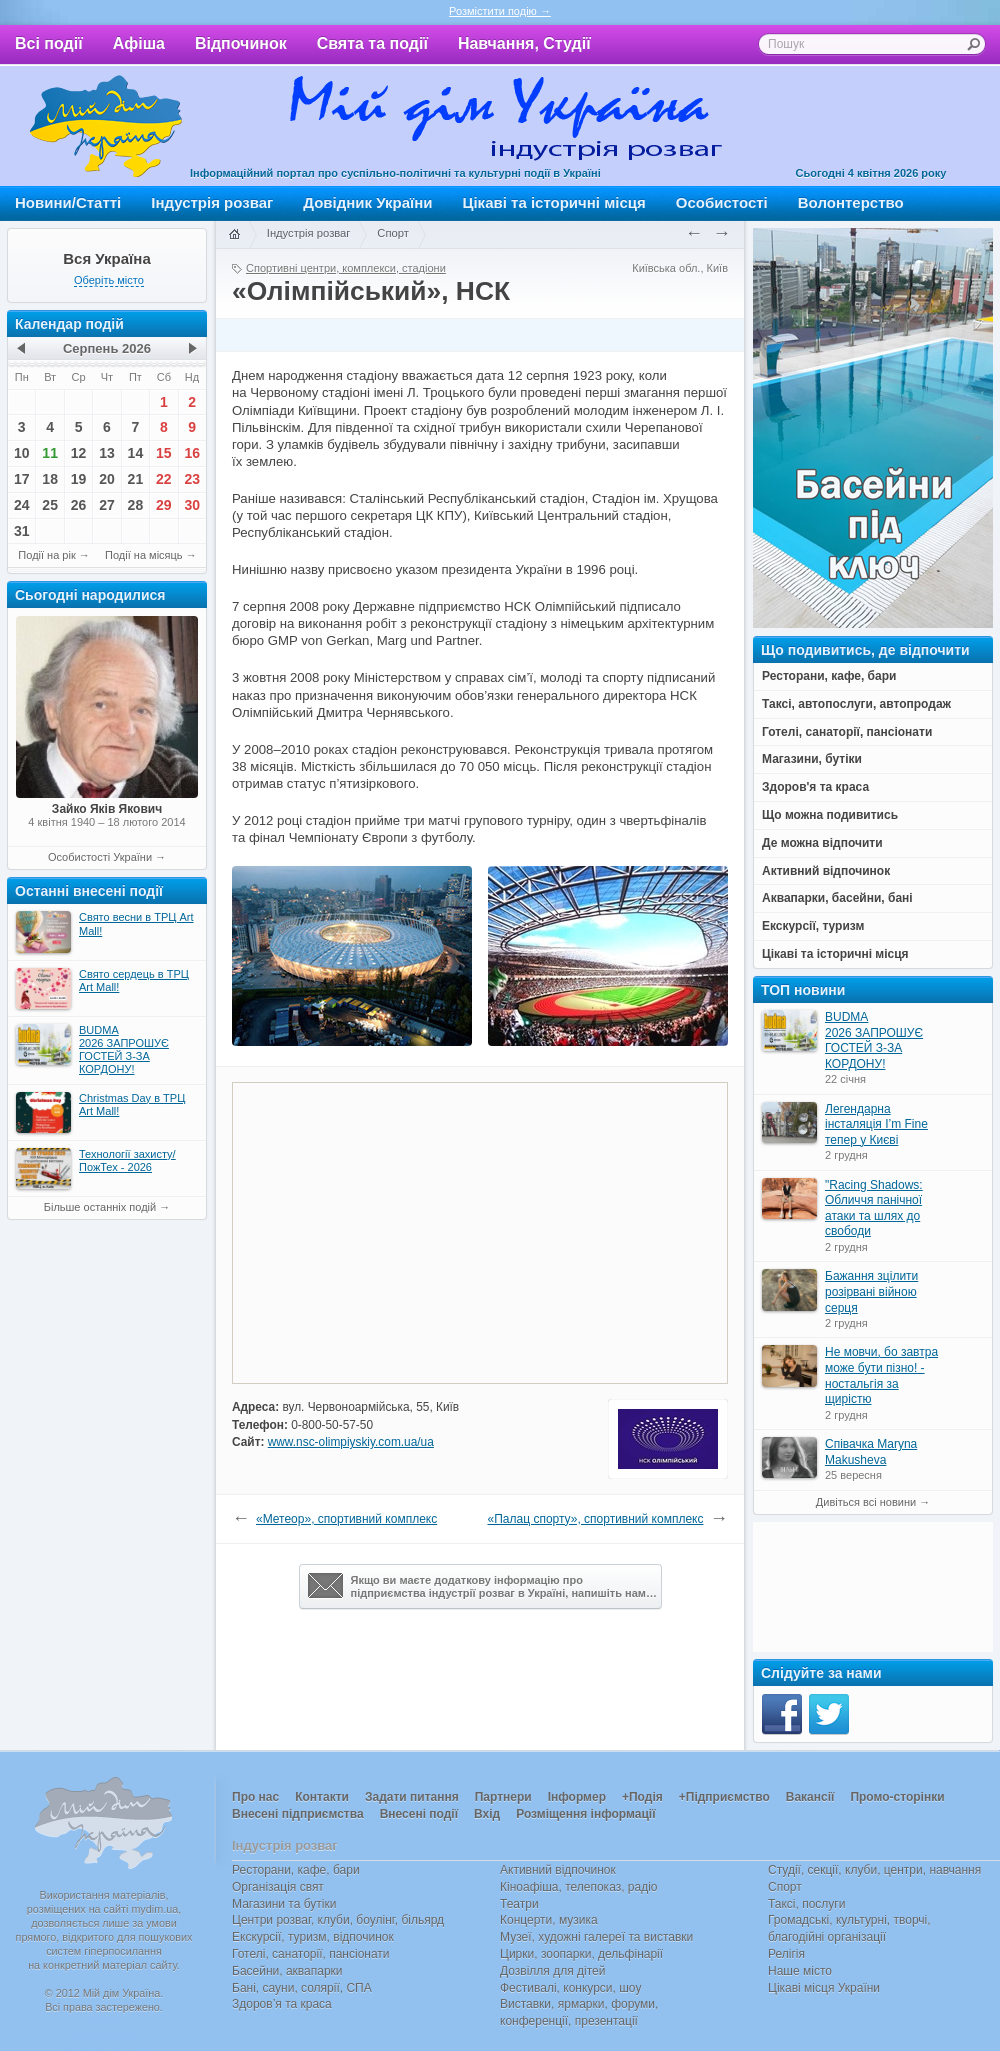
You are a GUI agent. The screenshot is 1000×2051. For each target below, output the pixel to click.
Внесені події (419, 1814)
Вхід (487, 1814)
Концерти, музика (549, 1920)
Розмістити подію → (500, 11)
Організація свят (278, 1887)
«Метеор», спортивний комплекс (346, 1519)
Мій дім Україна (106, 126)
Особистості (722, 202)
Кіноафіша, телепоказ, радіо (579, 1887)
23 (192, 479)
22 (164, 479)
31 (22, 531)
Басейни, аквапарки (287, 1971)
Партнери (503, 1797)
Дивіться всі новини (866, 1502)
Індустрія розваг (212, 202)
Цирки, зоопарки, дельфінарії (581, 1954)
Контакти (322, 1797)
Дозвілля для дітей (552, 1971)
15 (164, 453)
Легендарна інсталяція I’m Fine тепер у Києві (876, 1124)
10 (22, 453)
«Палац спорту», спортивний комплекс (596, 1519)
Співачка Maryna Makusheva (871, 1452)
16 (192, 453)
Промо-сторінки (897, 1797)
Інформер (577, 1797)
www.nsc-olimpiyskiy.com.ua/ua (351, 1442)
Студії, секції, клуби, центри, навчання (874, 1870)
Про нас (255, 1797)
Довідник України (367, 202)
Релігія (786, 1954)
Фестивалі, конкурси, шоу (570, 1988)
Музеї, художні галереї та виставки (596, 1937)
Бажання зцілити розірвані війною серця (871, 1291)
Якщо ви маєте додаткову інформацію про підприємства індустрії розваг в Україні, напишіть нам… (482, 1586)
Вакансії (810, 1797)
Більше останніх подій (100, 1207)
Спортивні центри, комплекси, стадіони (346, 268)
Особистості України (100, 857)
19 (79, 479)
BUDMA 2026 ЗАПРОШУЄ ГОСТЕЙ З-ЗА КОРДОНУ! (874, 1040)
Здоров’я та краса (282, 2004)
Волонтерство (851, 202)
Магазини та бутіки (284, 1904)
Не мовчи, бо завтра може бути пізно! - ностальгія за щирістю (881, 1375)
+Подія (642, 1797)
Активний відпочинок (558, 1870)
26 (79, 505)
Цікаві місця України (824, 1988)
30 (192, 505)
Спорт (393, 233)
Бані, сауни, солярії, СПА (302, 1988)
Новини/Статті (68, 202)
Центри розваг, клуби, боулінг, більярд (338, 1920)
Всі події (49, 43)
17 (22, 479)
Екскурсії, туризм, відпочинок (313, 1937)
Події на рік (46, 555)
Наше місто (800, 1971)
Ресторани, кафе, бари (296, 1870)
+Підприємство (724, 1797)
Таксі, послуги (806, 1904)
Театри (519, 1904)
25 (50, 505)
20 (107, 479)
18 (50, 479)
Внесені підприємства (298, 1814)
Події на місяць (144, 555)
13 (107, 453)
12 (79, 453)
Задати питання (412, 1797)
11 (50, 453)
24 (22, 505)
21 (136, 479)
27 (107, 505)
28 (136, 505)
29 (164, 505)
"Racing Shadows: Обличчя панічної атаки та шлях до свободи (874, 1208)
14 (136, 453)
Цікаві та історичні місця (554, 202)
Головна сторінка (234, 235)
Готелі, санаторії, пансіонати (311, 1954)
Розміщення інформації (585, 1814)
